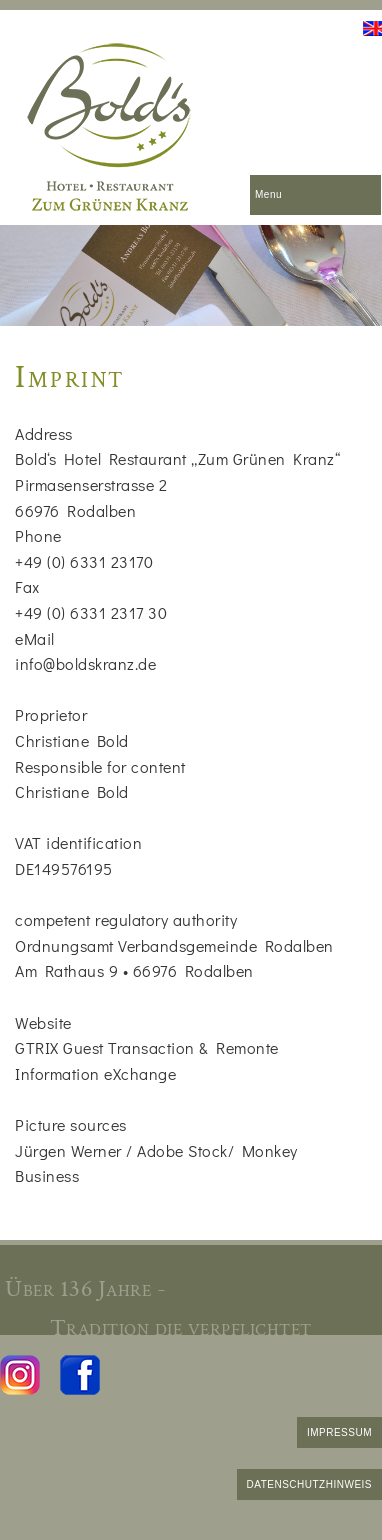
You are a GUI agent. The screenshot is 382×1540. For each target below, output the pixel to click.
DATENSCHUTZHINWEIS (309, 1484)
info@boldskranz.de (85, 663)
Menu (268, 194)
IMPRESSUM (339, 1432)
